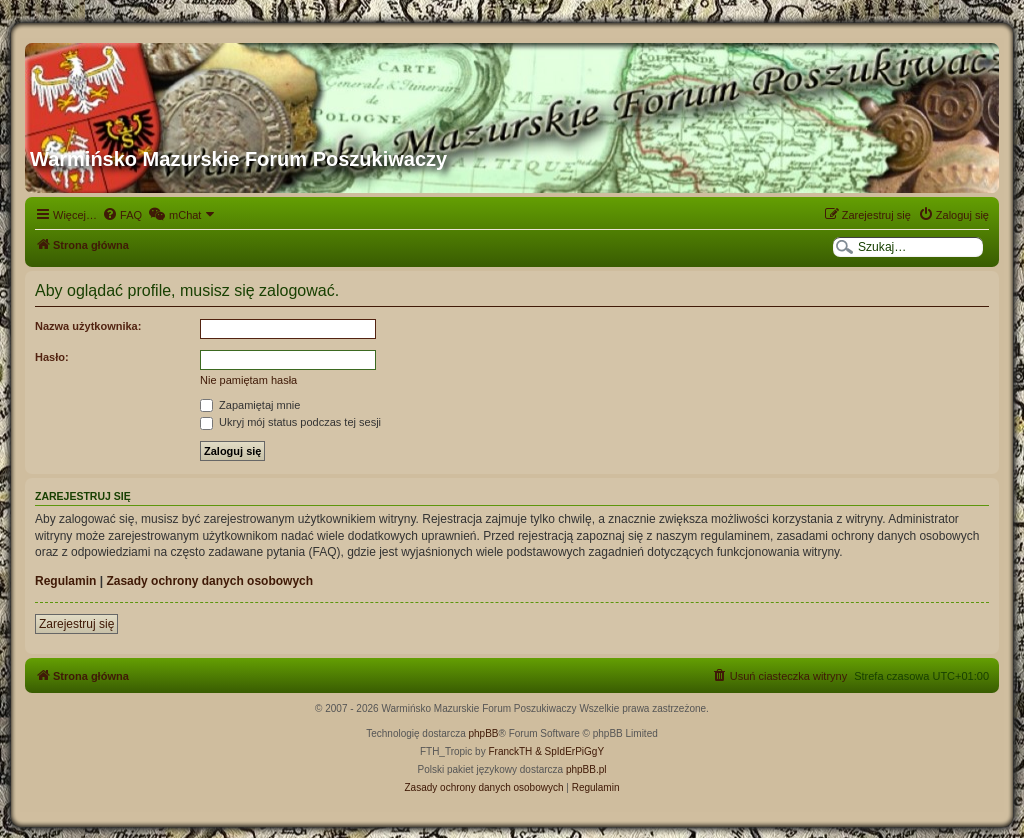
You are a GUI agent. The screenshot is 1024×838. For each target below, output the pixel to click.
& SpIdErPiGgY (569, 751)
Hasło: (52, 357)
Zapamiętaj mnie (250, 405)
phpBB (484, 733)
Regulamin (65, 581)
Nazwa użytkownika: (88, 326)
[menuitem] (122, 215)
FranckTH (510, 751)
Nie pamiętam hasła (248, 380)
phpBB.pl (586, 769)
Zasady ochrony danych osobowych (209, 581)
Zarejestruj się (76, 624)
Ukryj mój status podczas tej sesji (290, 422)
